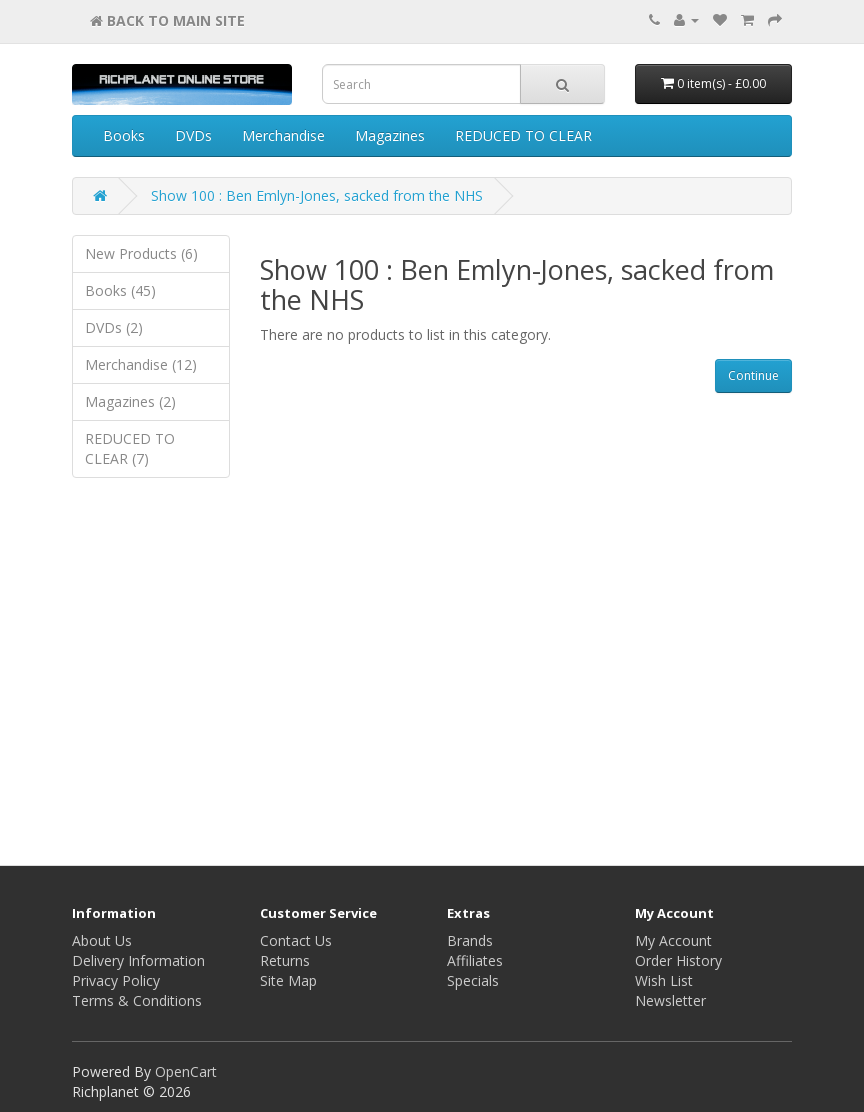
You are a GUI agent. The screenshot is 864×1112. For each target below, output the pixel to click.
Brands (470, 940)
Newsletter (670, 1000)
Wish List (664, 980)
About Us (102, 940)
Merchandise (283, 135)
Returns (285, 960)
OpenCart (186, 1071)
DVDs (193, 135)
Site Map (288, 980)
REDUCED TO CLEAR (523, 135)
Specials (473, 980)
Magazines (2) (130, 401)
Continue (753, 375)
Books (124, 135)
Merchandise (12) (141, 364)
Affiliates (475, 960)
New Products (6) (141, 253)
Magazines (390, 135)
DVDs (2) (114, 327)
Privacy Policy (116, 980)
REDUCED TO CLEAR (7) (130, 448)
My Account (673, 940)
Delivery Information (138, 960)
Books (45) (120, 290)
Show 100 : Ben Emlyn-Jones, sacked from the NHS (317, 195)
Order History (678, 960)
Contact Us (296, 940)
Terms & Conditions (137, 1000)
